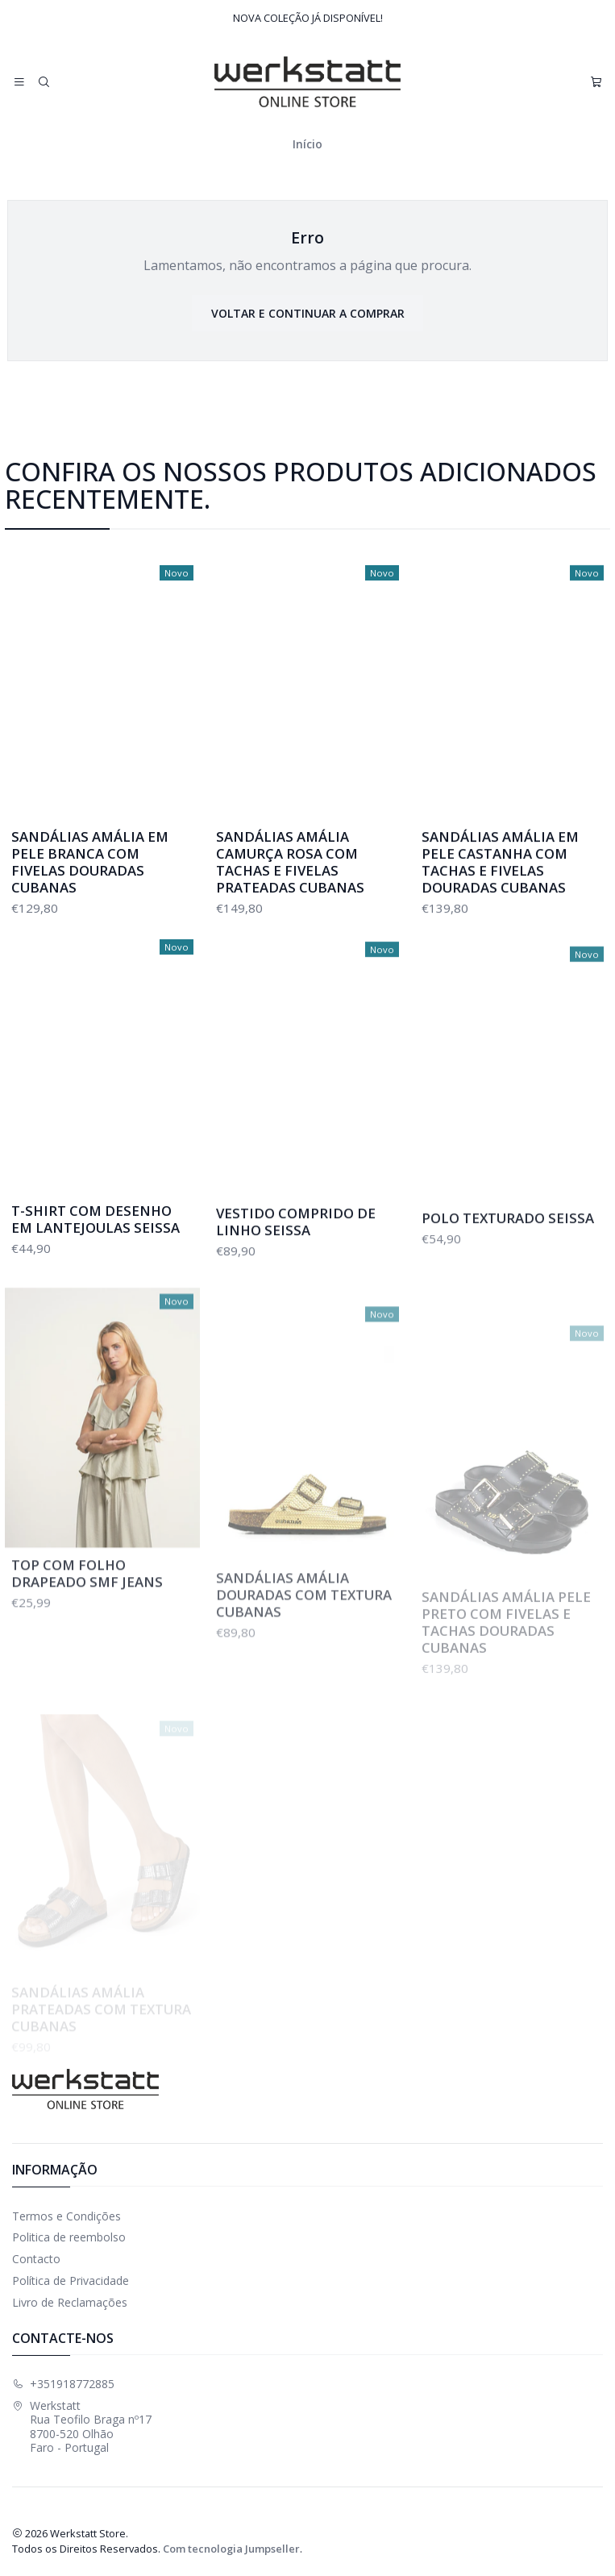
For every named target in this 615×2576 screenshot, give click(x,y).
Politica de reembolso (69, 2237)
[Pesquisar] (43, 82)
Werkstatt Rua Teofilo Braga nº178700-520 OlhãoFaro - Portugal (82, 2427)
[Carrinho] (596, 82)
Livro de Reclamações (69, 2302)
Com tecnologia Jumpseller (231, 2548)
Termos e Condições (66, 2216)
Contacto (36, 2258)
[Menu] (19, 82)
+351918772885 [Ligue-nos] (63, 2383)
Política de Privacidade (70, 2280)
